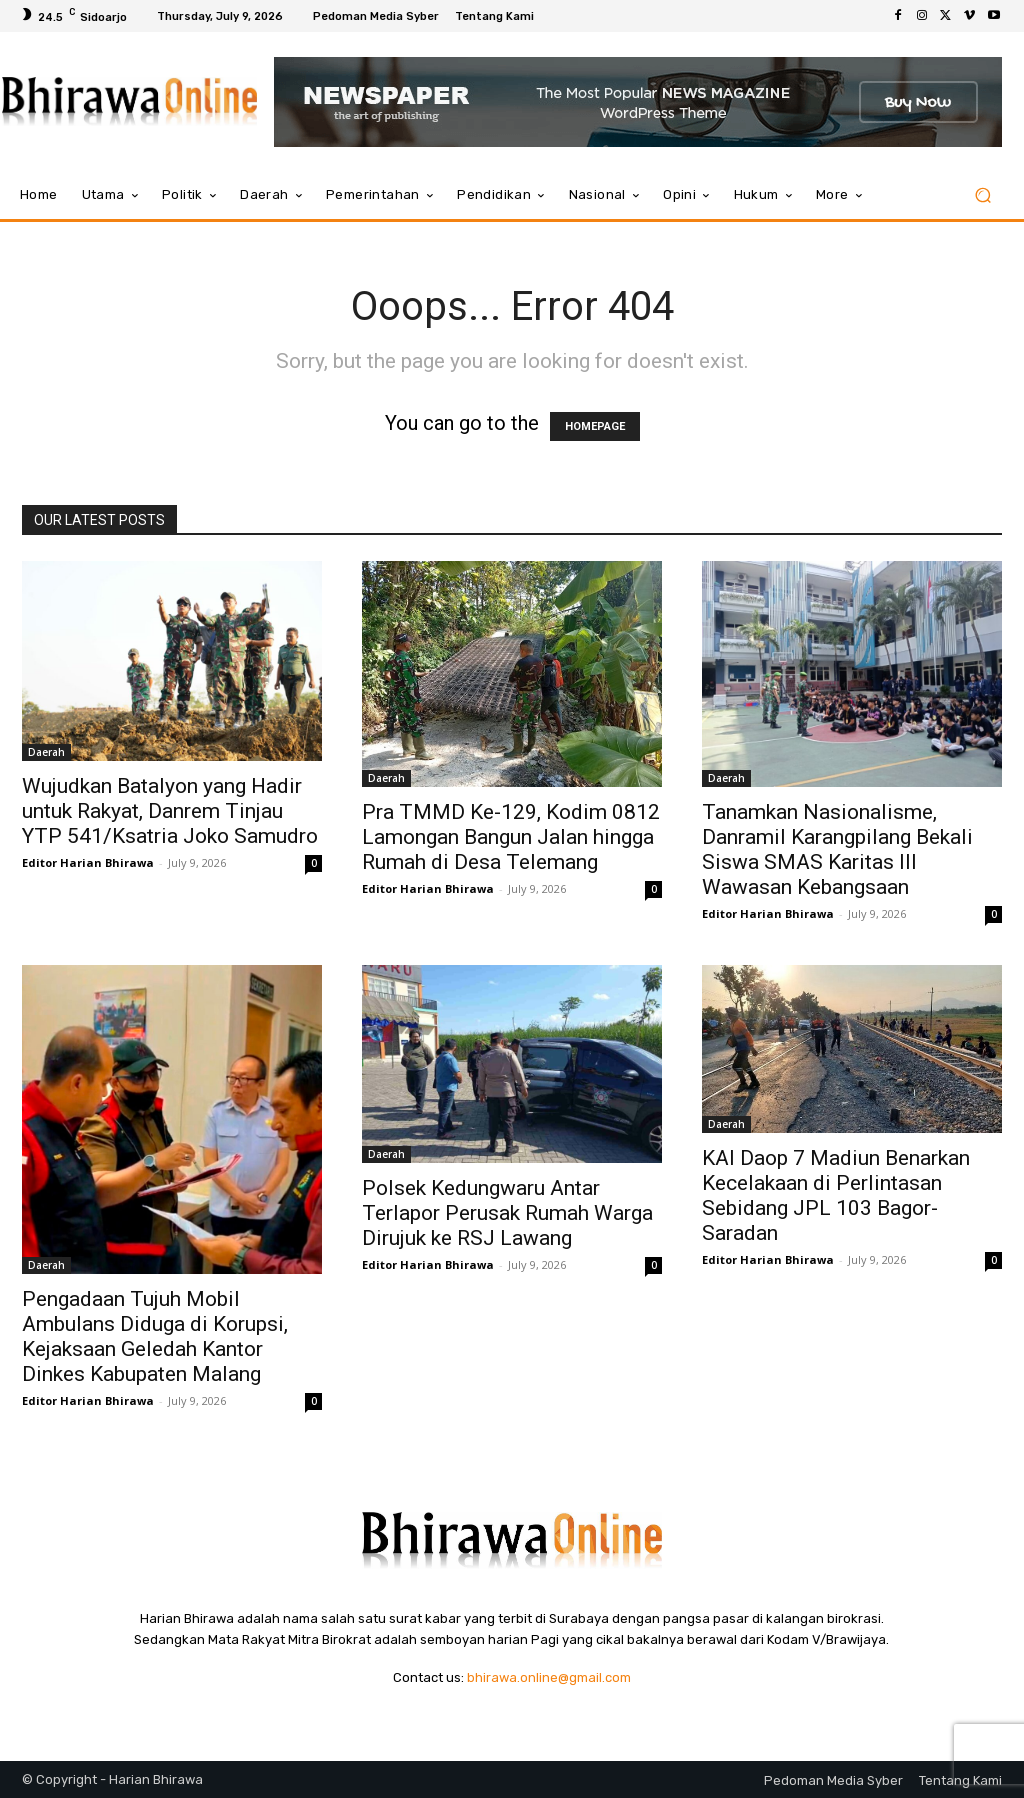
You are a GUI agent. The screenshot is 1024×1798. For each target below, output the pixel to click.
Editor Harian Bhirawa (88, 862)
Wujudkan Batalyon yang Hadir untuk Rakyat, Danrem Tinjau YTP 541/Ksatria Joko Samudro (170, 811)
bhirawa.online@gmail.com (549, 1677)
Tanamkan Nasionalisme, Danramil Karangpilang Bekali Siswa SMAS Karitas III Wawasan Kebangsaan (837, 849)
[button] (982, 195)
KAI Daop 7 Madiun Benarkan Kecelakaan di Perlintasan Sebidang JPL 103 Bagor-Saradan (836, 1195)
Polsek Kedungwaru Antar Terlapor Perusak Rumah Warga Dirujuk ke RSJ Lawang (507, 1213)
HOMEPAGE (595, 426)
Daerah (46, 752)
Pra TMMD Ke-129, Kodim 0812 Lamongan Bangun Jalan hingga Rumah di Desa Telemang (511, 837)
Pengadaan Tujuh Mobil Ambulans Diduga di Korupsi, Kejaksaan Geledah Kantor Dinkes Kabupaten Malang (155, 1336)
